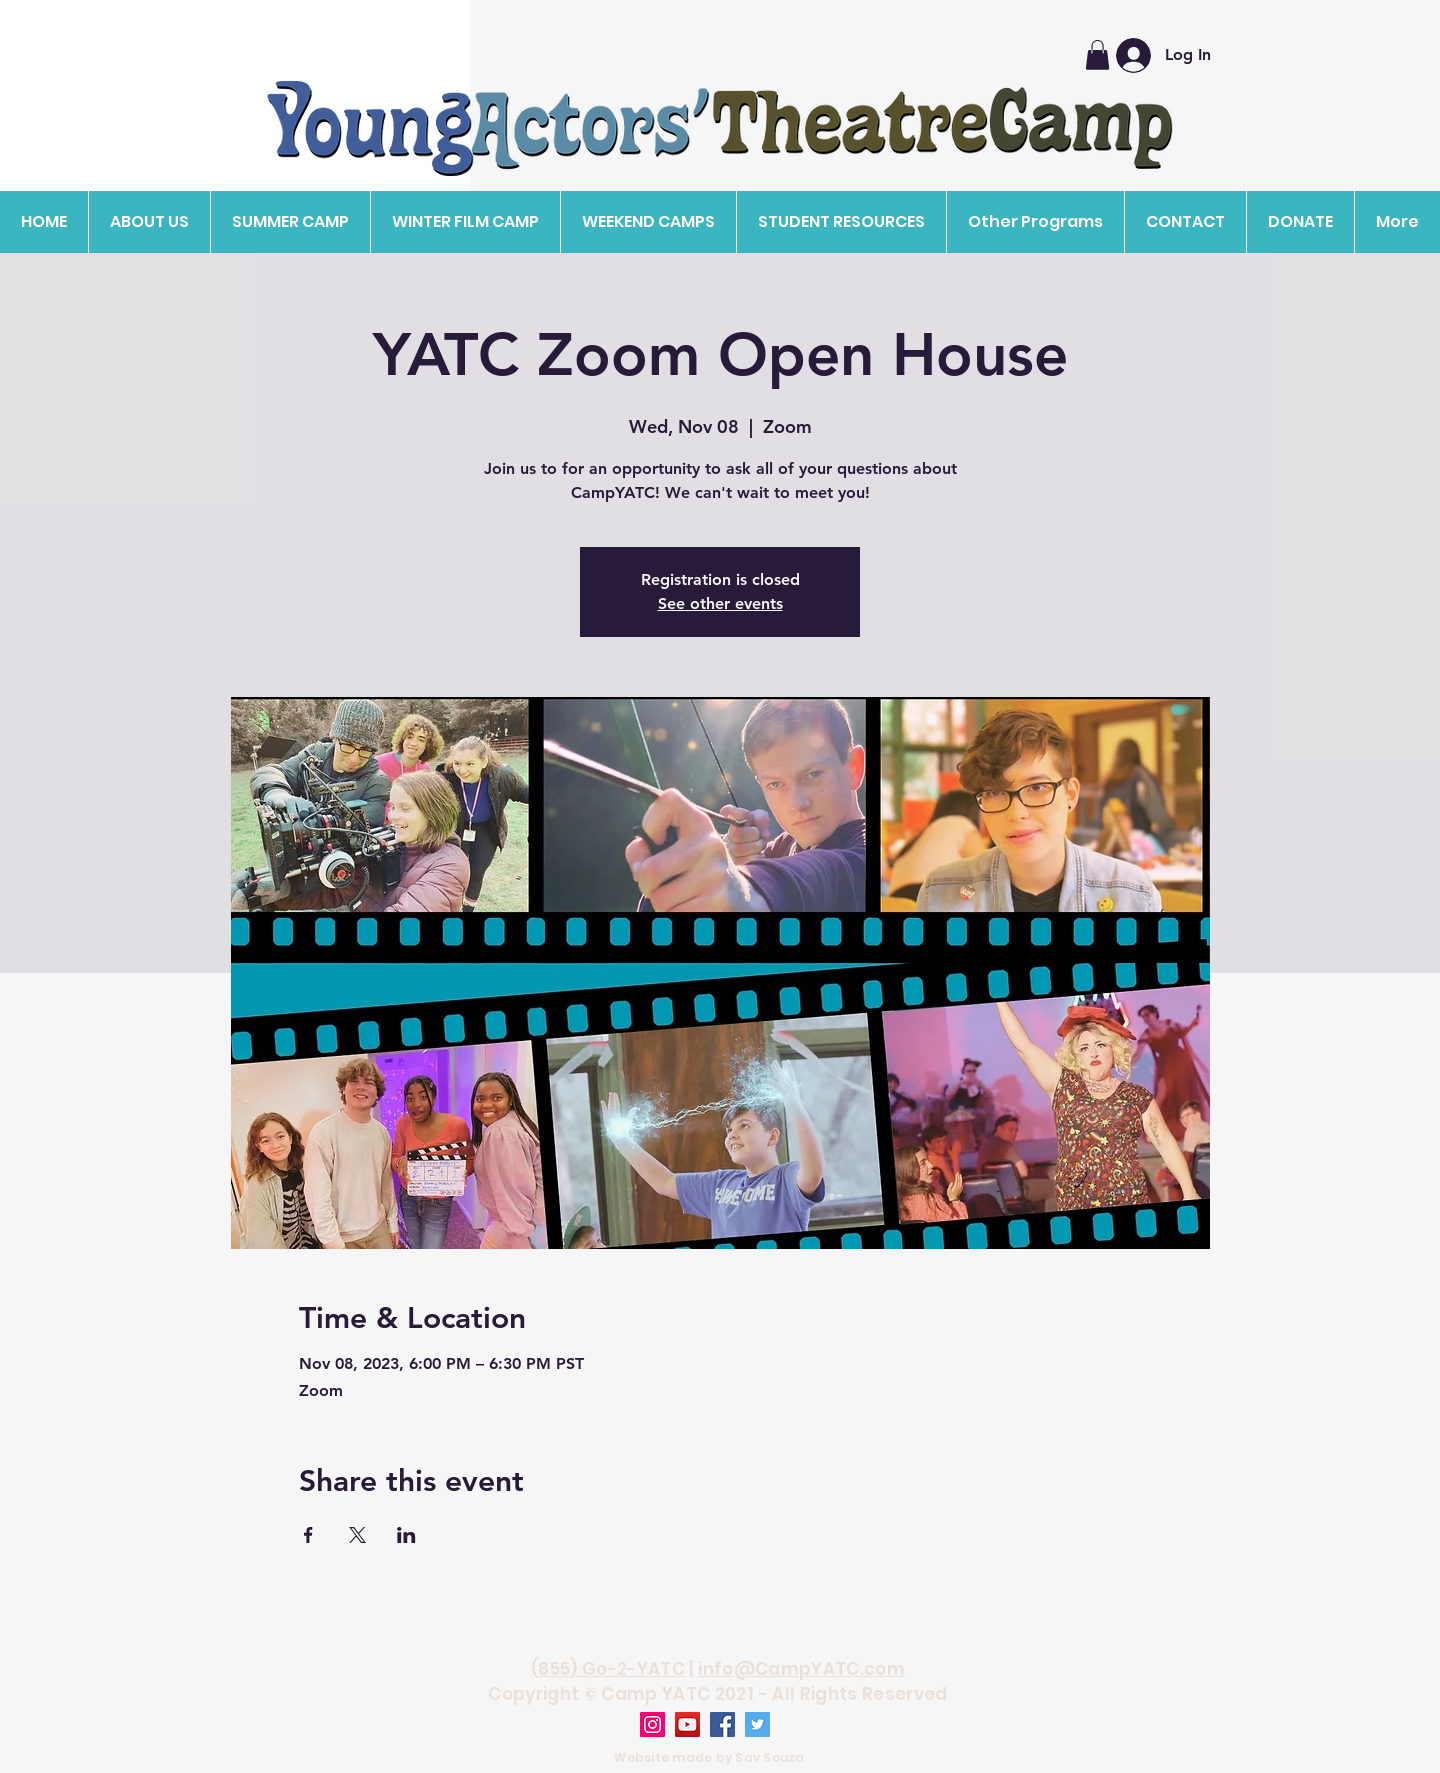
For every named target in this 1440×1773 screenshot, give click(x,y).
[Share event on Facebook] (308, 1535)
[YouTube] (687, 1724)
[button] (149, 222)
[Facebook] (722, 1724)
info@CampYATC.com (801, 1669)
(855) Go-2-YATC (608, 1669)
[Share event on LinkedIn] (406, 1535)
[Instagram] (652, 1724)
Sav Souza (769, 1757)
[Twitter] (757, 1724)
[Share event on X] (357, 1535)
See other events (720, 603)
